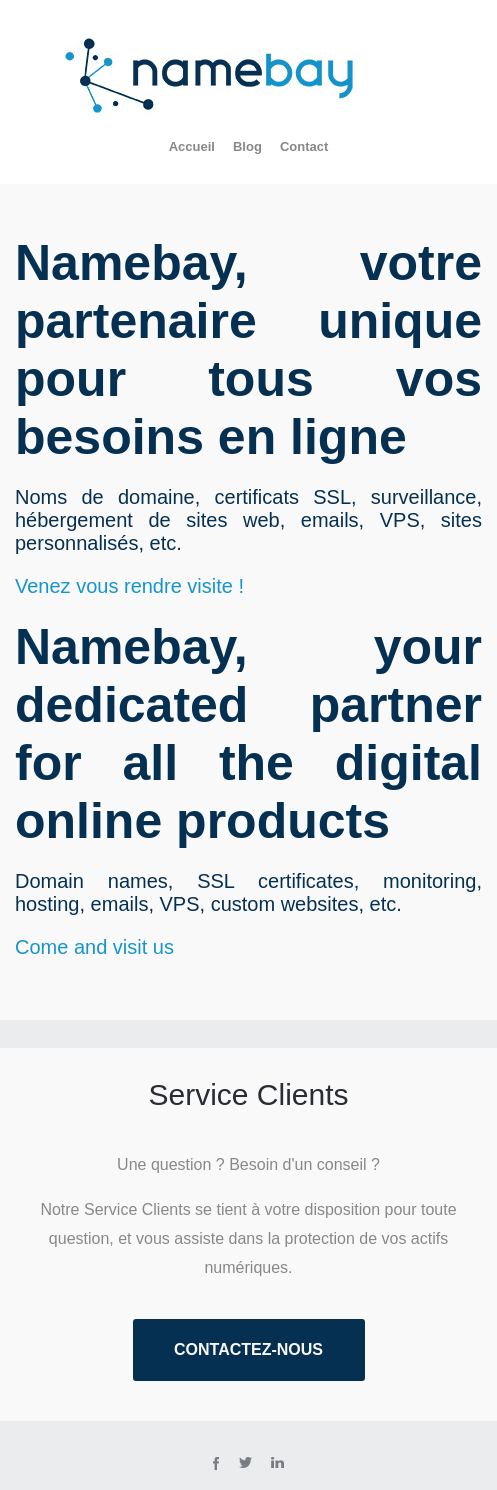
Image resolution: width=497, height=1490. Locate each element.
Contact (304, 146)
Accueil (192, 146)
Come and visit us (94, 947)
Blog (247, 146)
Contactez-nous (248, 1349)
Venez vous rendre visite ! (129, 586)
